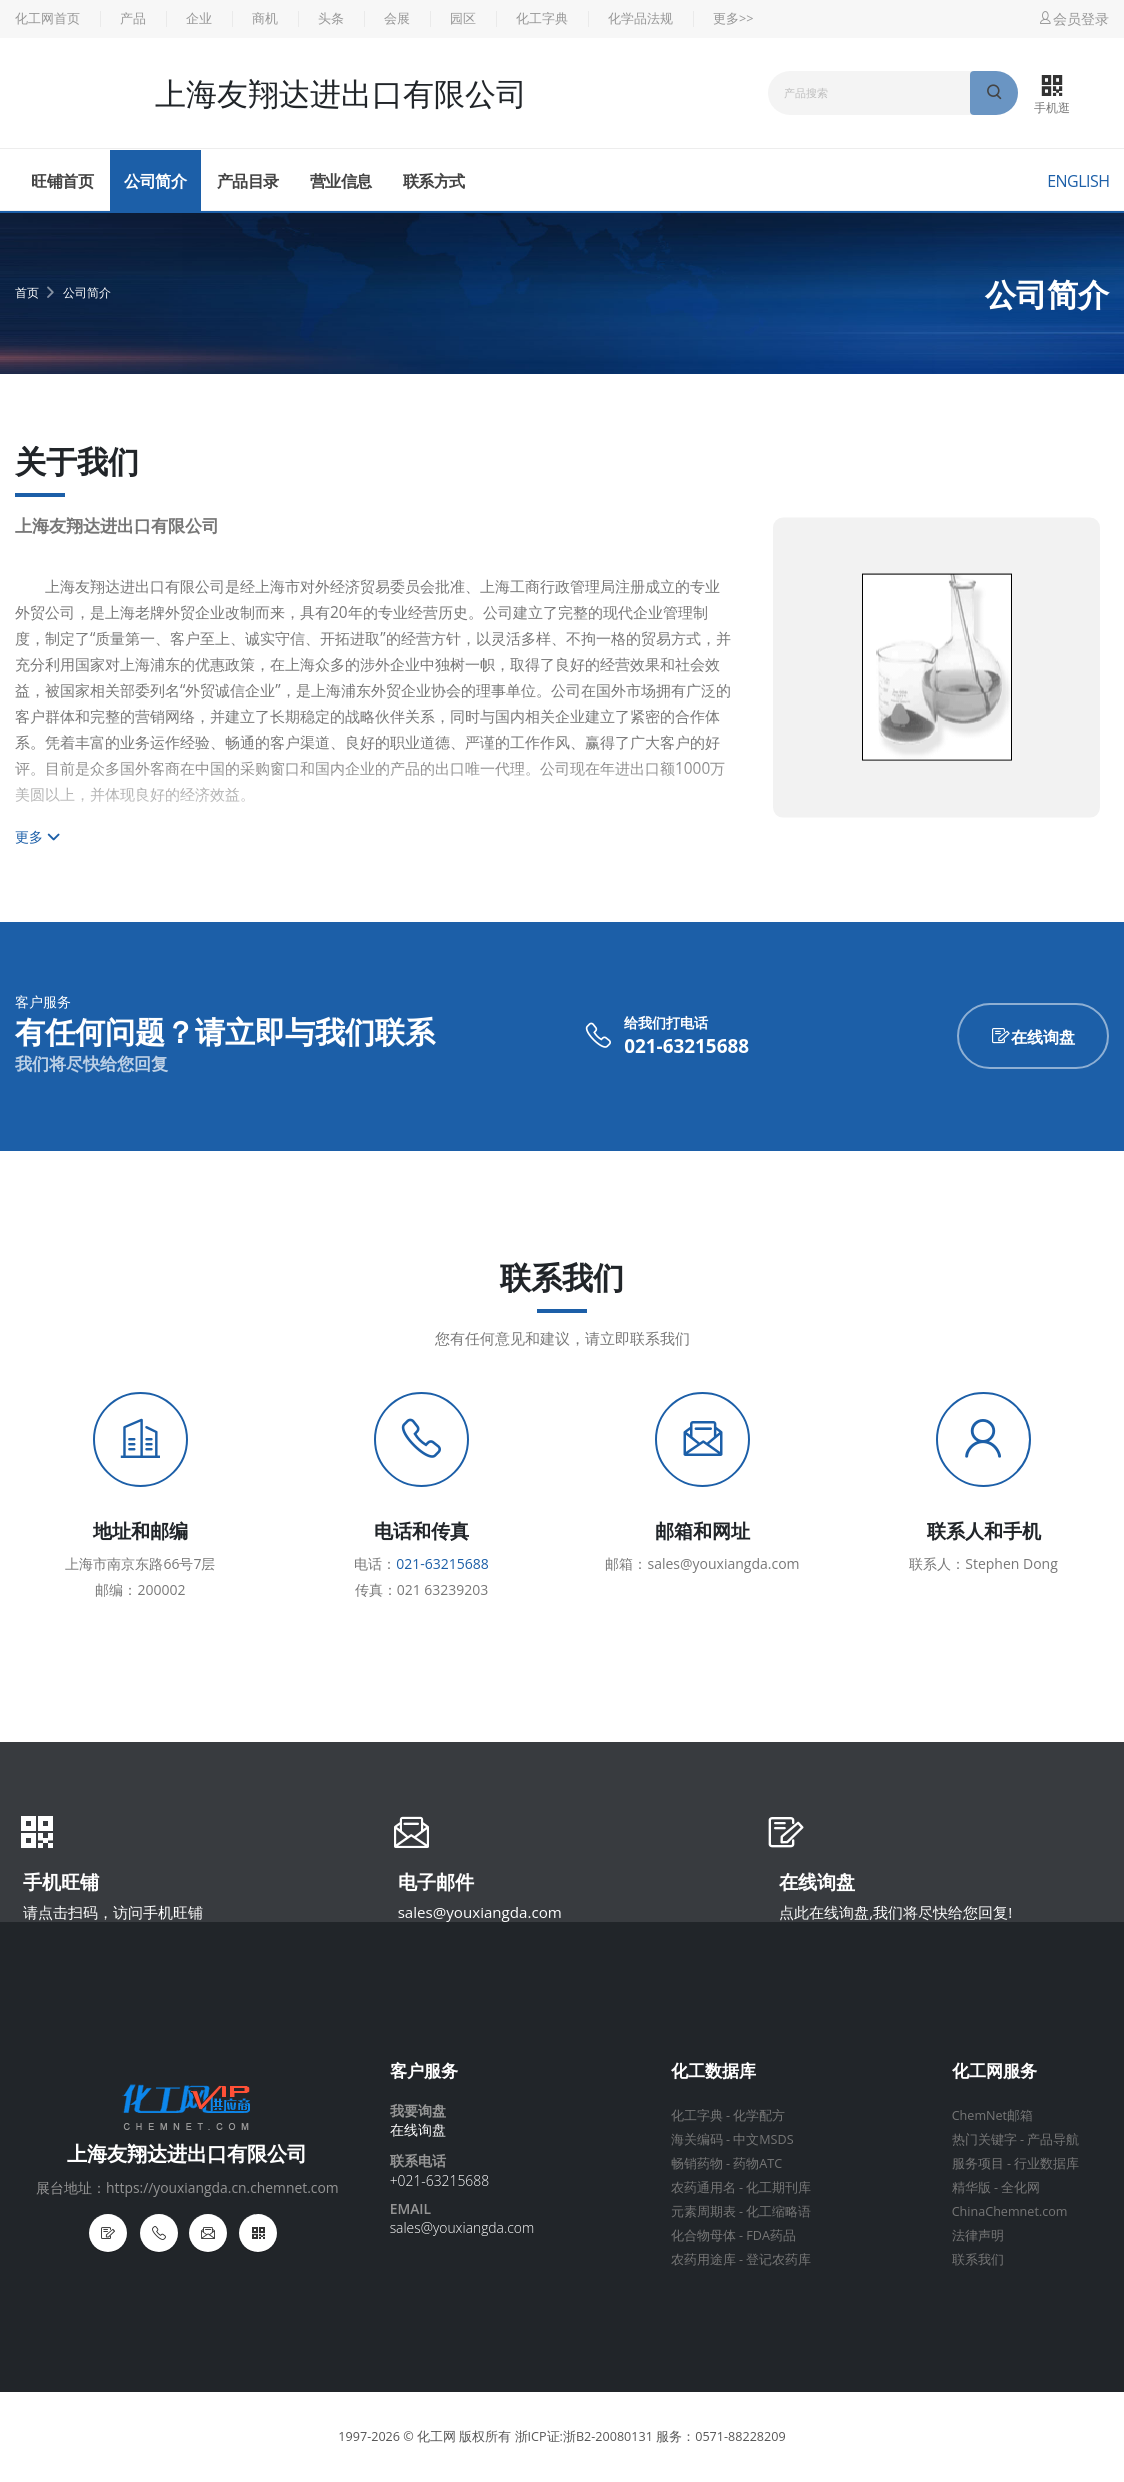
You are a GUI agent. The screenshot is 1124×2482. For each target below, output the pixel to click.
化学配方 (759, 2115)
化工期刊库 (778, 2187)
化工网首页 (47, 18)
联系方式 (434, 181)
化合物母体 (703, 2235)
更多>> (733, 18)
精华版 (971, 2187)
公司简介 (155, 181)
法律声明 (978, 2235)
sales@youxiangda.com (480, 1912)
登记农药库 (778, 2259)
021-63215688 (686, 1046)
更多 (37, 836)
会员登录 (1073, 18)
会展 (397, 18)
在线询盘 (1033, 1036)
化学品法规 (640, 18)
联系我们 (978, 2259)
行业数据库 (1046, 2163)
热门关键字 (984, 2139)
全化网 (1020, 2187)
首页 (27, 292)
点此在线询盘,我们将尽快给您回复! (895, 1912)
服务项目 (978, 2163)
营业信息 (341, 181)
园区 (463, 18)
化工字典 (542, 18)
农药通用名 (703, 2187)
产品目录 (248, 181)
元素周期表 (703, 2211)
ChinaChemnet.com (1010, 2211)
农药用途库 (703, 2259)
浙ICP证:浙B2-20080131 (584, 2436)
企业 (199, 18)
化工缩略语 (778, 2211)
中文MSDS (763, 2139)
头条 (331, 18)
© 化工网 (429, 2436)
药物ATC (757, 2163)
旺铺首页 (62, 181)
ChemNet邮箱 (992, 2115)
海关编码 (697, 2139)
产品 (133, 18)
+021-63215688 (439, 2180)
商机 (265, 18)
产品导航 (1053, 2139)
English (1078, 181)
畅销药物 (697, 2163)
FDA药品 (771, 2235)
